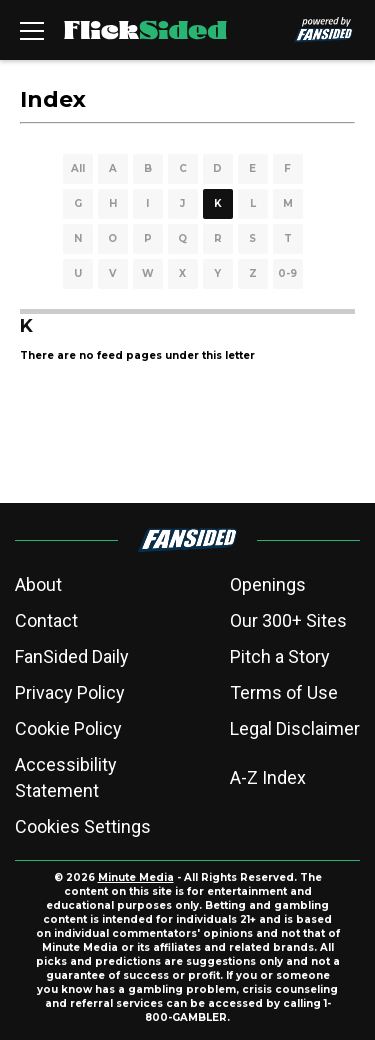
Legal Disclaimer (295, 728)
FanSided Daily (72, 656)
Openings (268, 584)
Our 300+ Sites (288, 620)
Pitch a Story (280, 656)
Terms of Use (284, 692)
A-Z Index (268, 777)
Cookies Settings (83, 826)
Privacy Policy (70, 692)
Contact (46, 620)
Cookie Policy (68, 728)
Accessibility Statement (66, 777)
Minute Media (136, 877)
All (78, 168)
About (38, 584)
